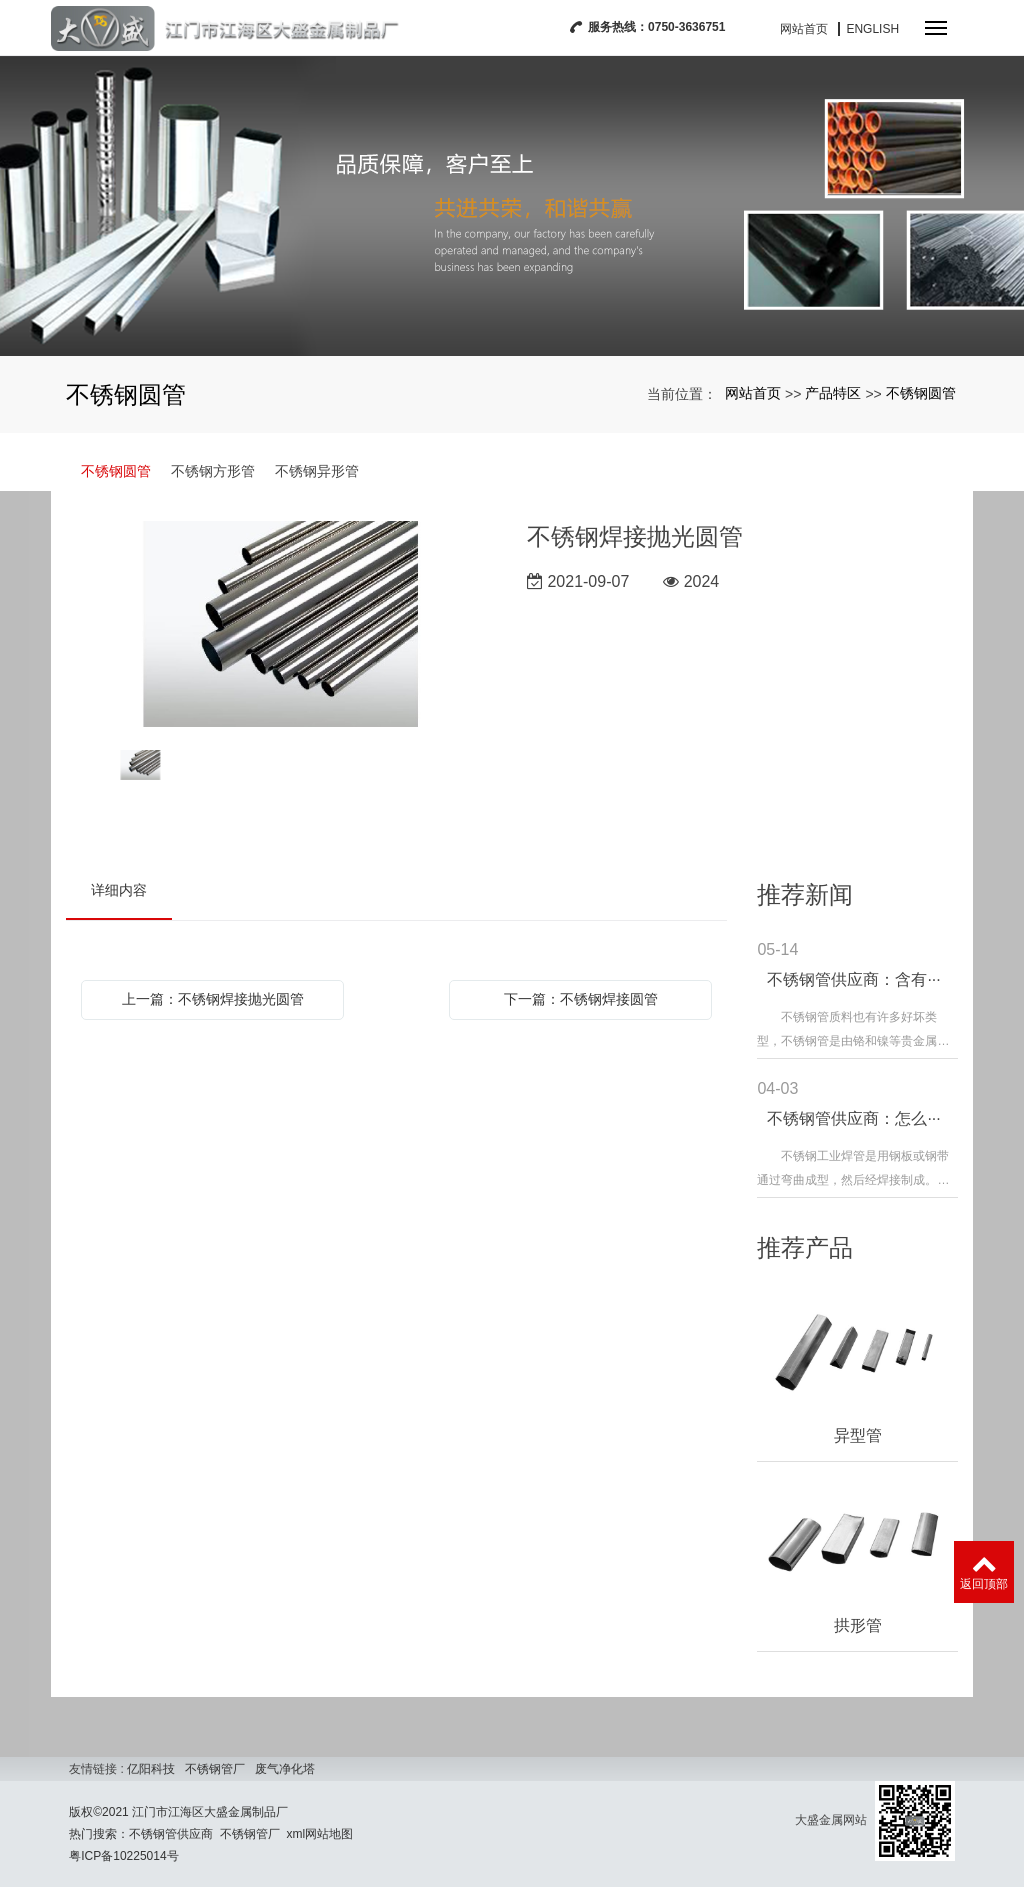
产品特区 (833, 393)
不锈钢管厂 (215, 1769)
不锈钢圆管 (921, 393)
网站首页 (804, 29)
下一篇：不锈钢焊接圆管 (581, 999)
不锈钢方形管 (213, 471)
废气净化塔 (285, 1769)
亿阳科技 (151, 1769)
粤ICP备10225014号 (123, 1856)
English (872, 29)
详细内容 (119, 890)
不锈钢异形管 (317, 471)
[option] (281, 625)
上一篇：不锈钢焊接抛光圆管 (213, 999)
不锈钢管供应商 (171, 1834)
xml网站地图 (320, 1834)
